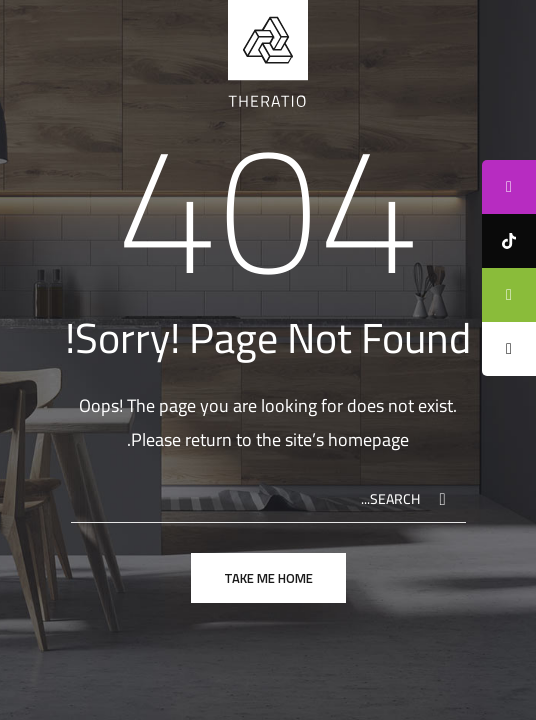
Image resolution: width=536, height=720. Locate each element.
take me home (268, 578)
